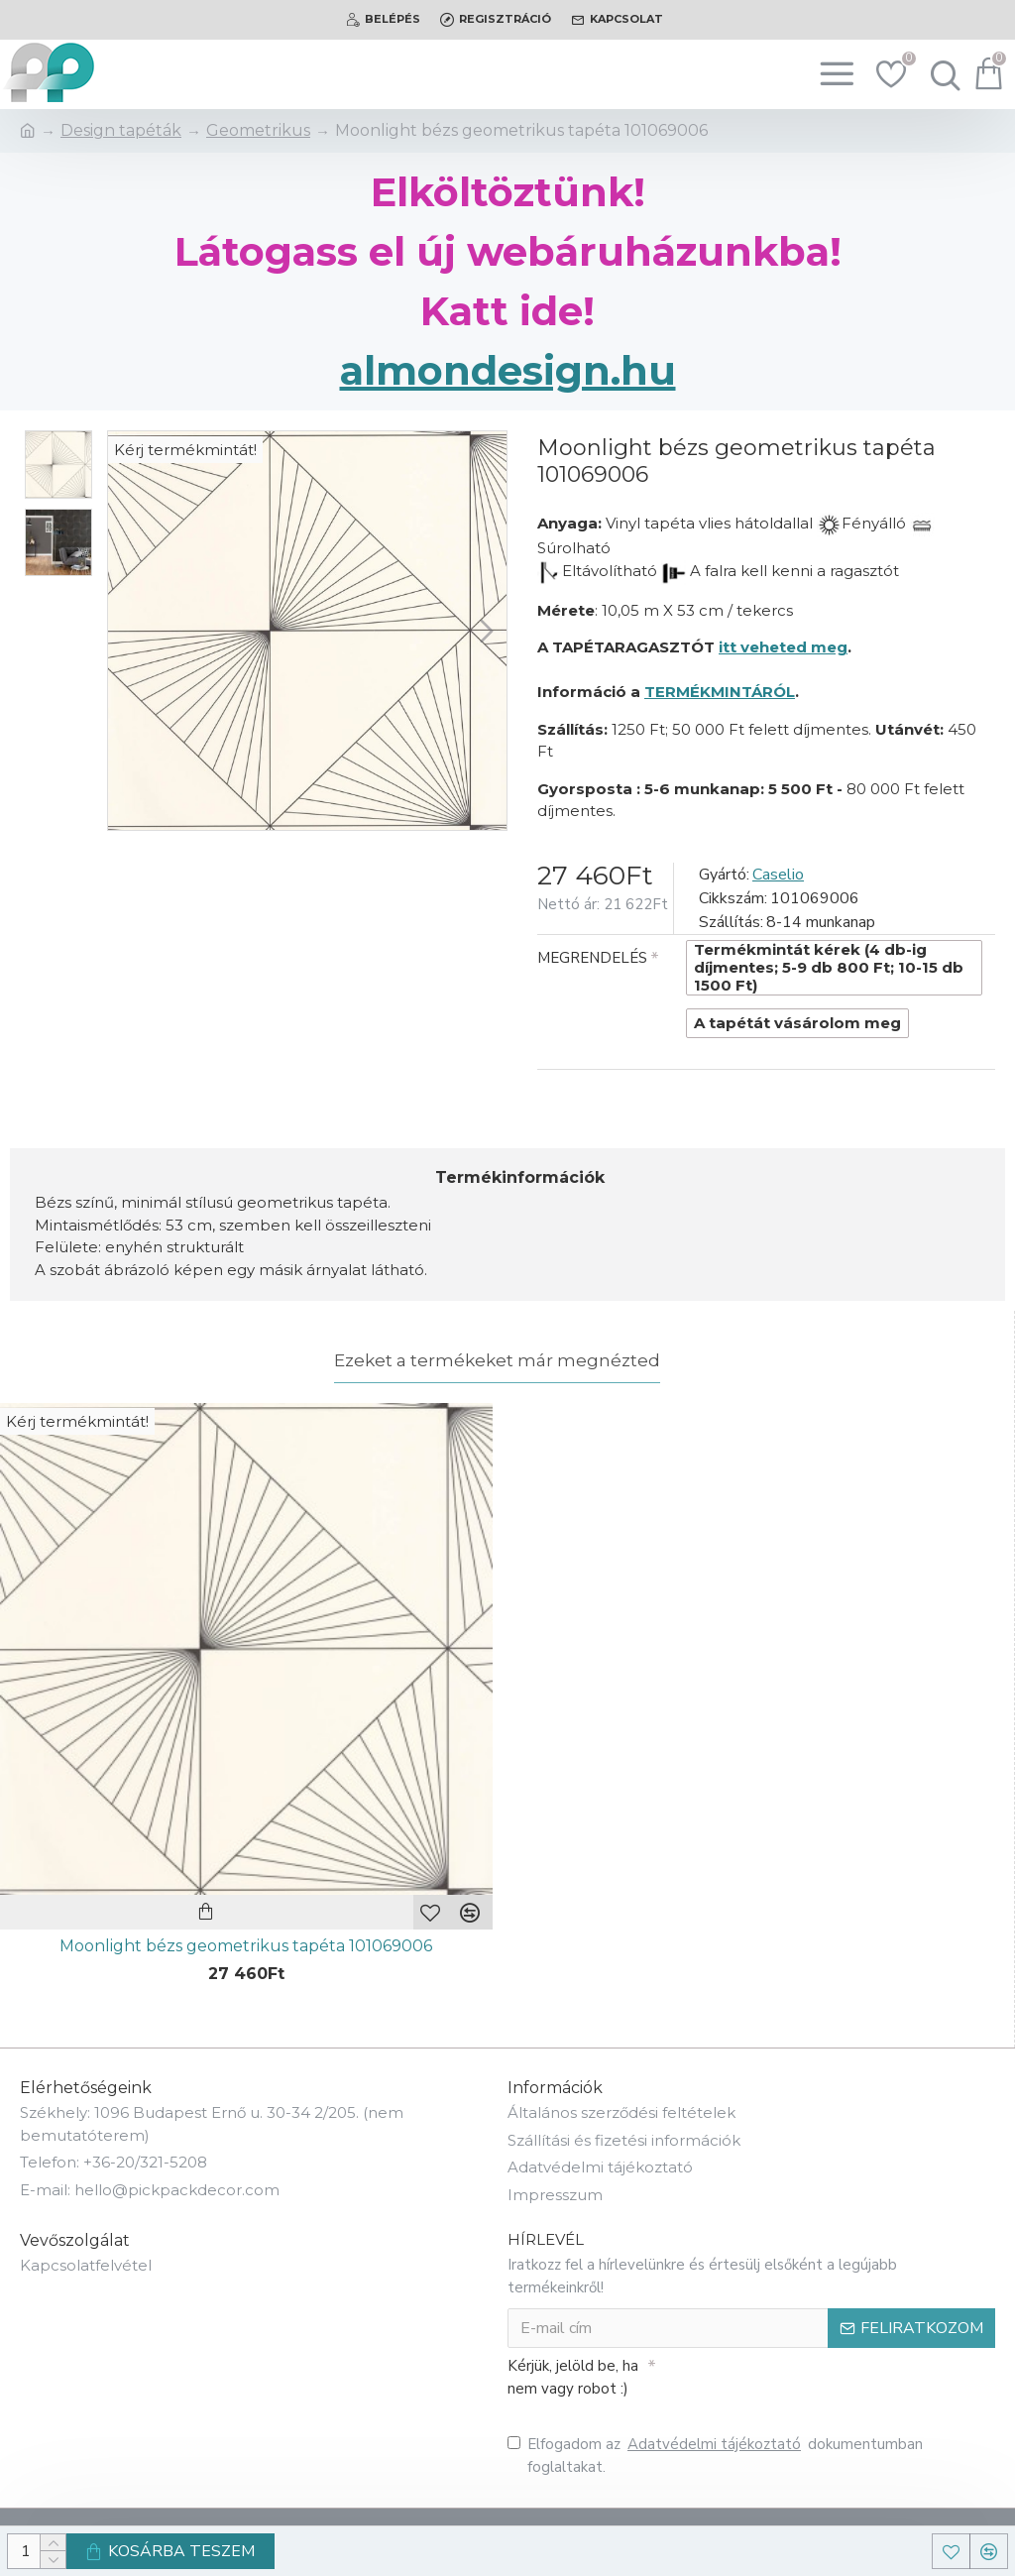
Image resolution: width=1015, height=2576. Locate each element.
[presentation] (795, 2383)
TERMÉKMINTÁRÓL (719, 691)
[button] (487, 630)
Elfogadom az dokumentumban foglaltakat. (715, 2455)
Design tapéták (120, 130)
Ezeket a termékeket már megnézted (497, 1360)
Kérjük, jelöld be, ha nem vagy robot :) (573, 2377)
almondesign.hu (508, 370)
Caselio (778, 874)
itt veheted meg (783, 647)
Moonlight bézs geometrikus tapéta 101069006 (245, 1945)
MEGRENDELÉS (592, 958)
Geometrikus (258, 130)
